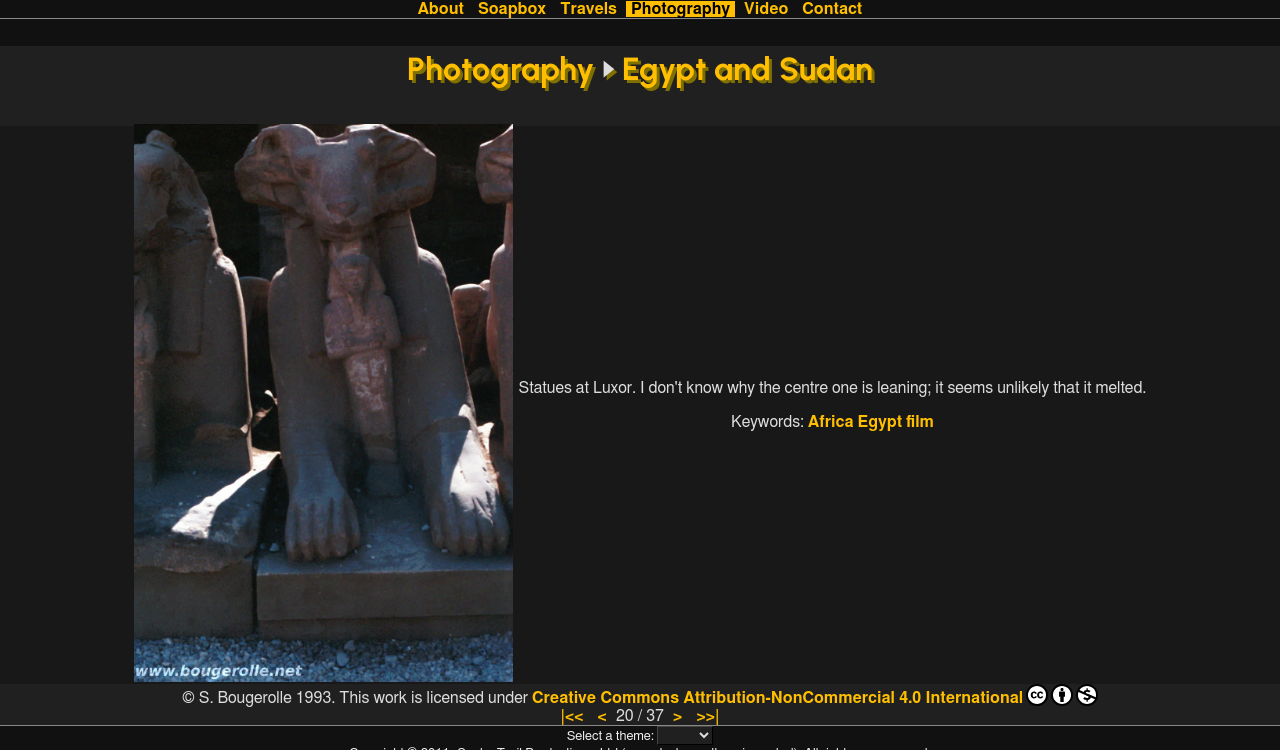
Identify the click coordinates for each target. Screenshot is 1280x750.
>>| (707, 716)
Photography (680, 9)
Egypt (880, 422)
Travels (588, 9)
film (920, 422)
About (441, 9)
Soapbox (512, 9)
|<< (571, 716)
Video (766, 9)
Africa (830, 422)
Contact (832, 9)
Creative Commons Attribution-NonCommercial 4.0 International (815, 695)
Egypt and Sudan (747, 69)
